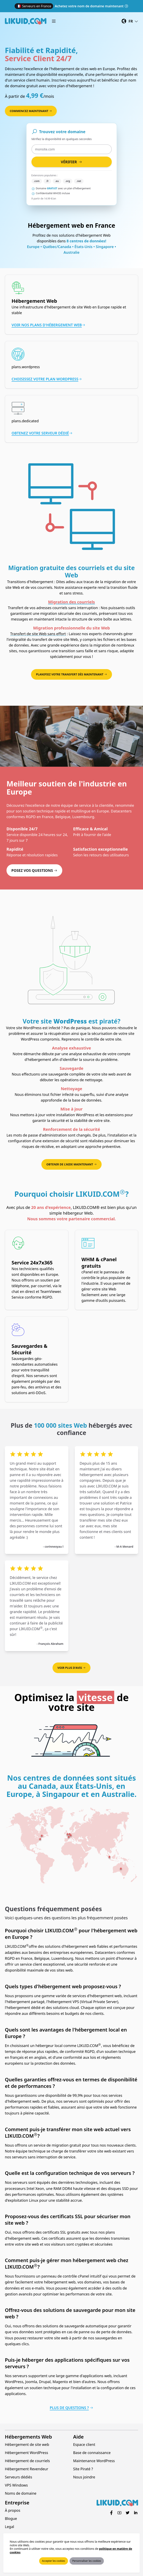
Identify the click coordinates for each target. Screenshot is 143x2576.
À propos (12, 2510)
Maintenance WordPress (94, 2460)
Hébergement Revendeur (26, 2468)
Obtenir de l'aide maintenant (71, 1164)
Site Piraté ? (83, 2468)
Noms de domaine (20, 2493)
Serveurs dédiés (18, 2477)
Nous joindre (84, 2477)
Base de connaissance (92, 2452)
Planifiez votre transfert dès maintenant (71, 674)
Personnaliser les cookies (86, 2561)
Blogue (11, 2518)
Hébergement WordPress (26, 2452)
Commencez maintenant (31, 111)
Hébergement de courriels (27, 2460)
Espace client (84, 2444)
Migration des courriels (71, 602)
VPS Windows (16, 2485)
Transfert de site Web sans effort (38, 633)
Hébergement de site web (27, 2444)
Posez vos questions (34, 870)
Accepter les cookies (53, 2561)
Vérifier (71, 161)
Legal (9, 2526)
